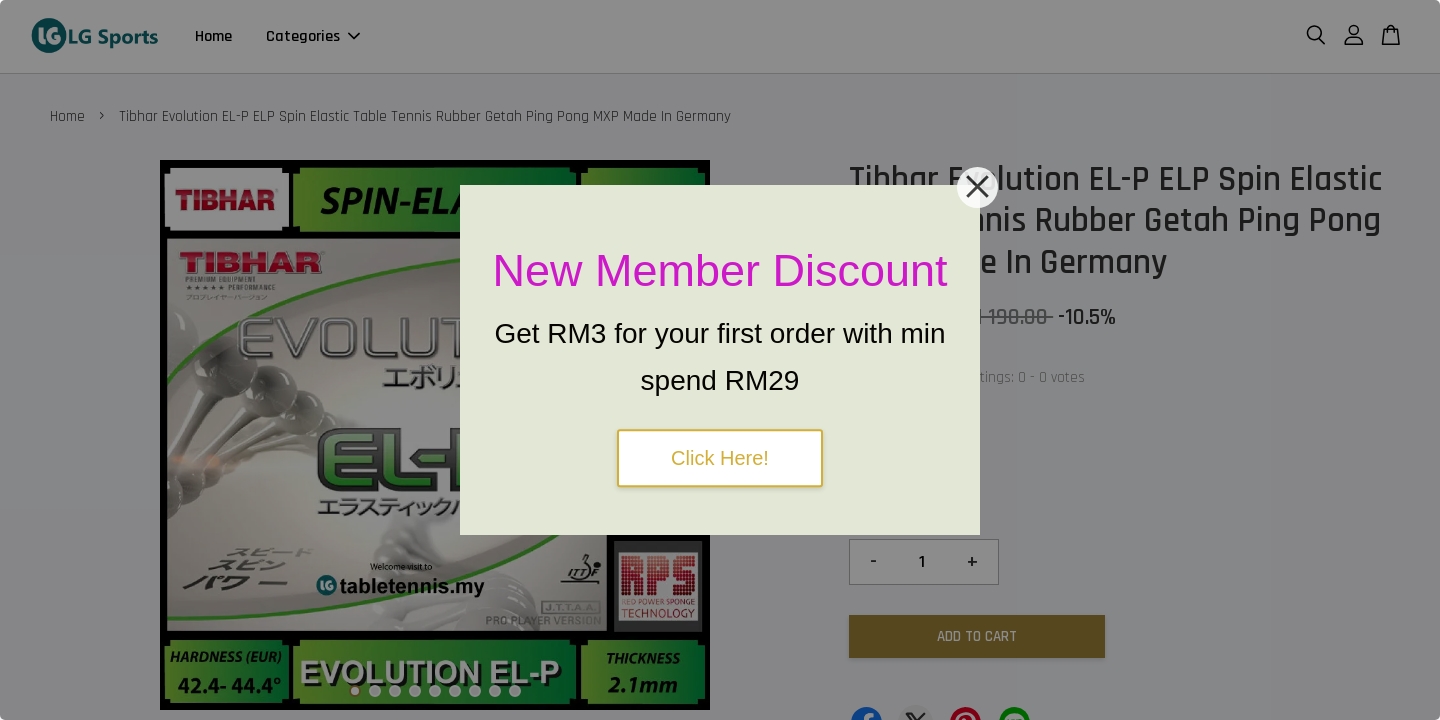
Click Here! (720, 458)
